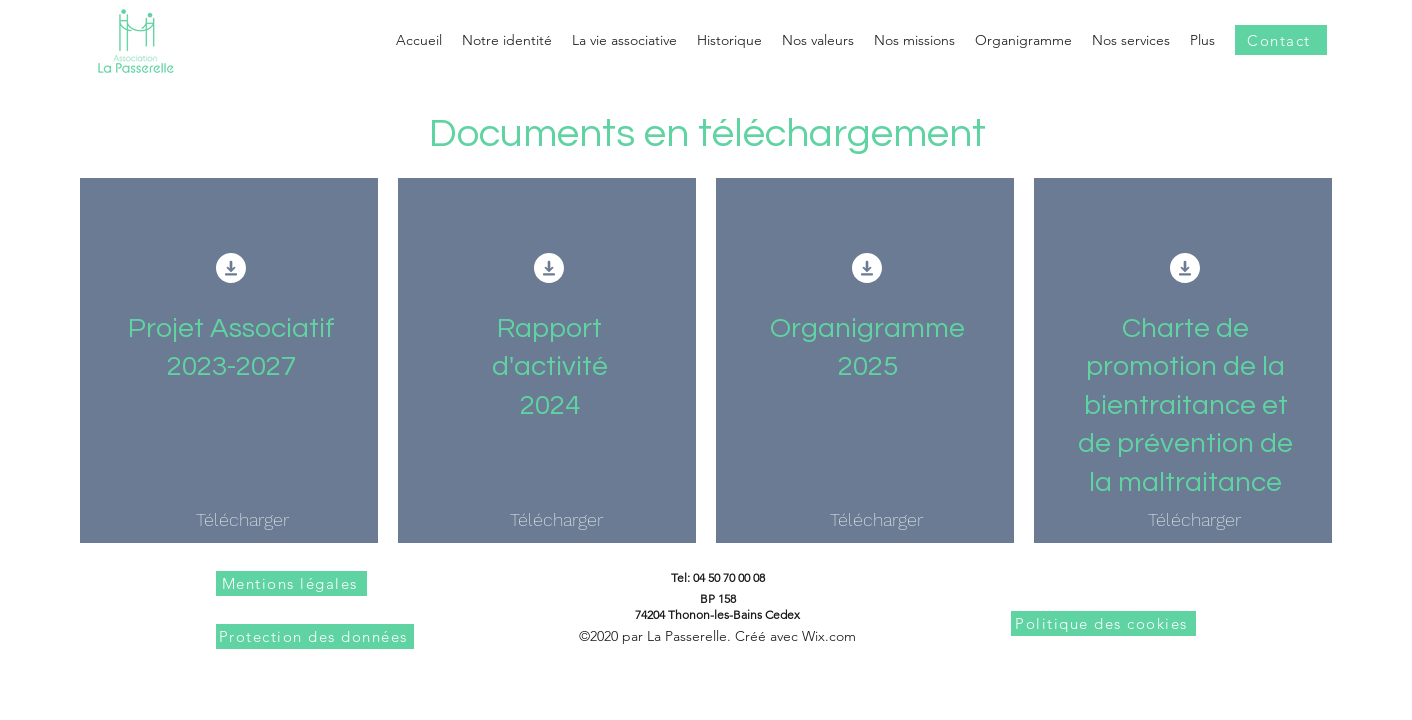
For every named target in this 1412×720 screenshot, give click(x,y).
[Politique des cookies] (1103, 623)
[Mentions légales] (291, 583)
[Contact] (1281, 40)
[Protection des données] (315, 636)
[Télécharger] (242, 520)
